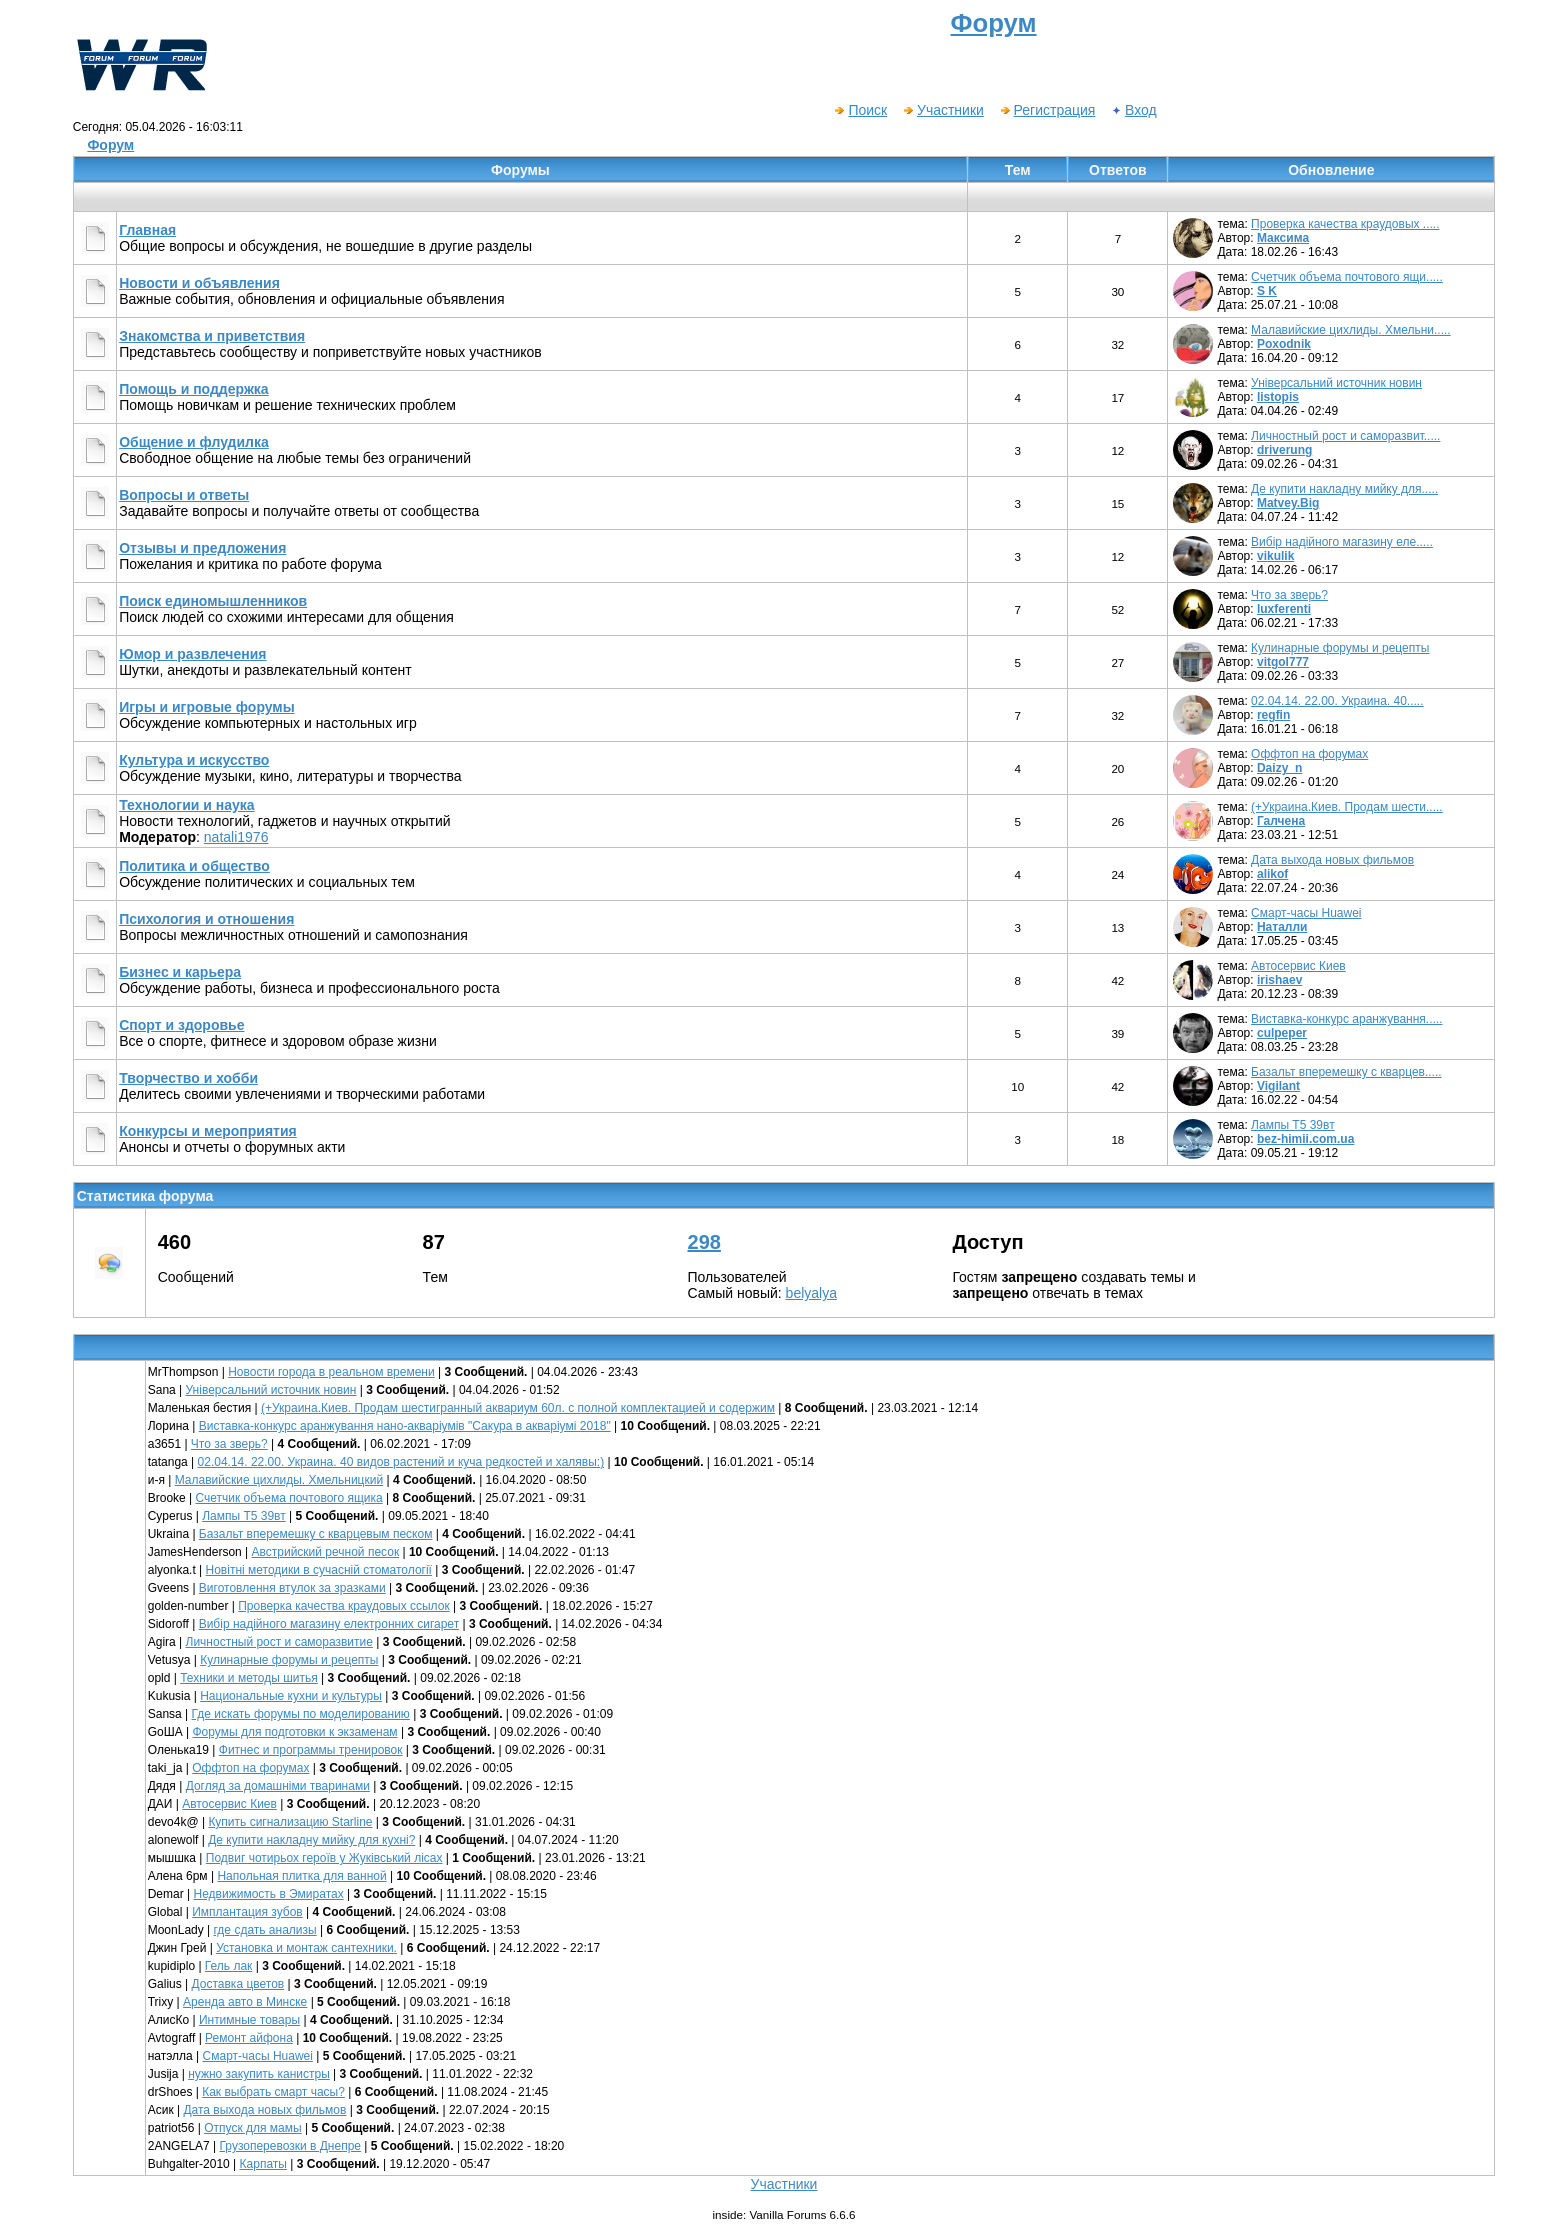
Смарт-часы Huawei (1306, 913)
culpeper (1282, 1033)
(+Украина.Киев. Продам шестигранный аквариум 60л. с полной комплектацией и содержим (518, 1408)
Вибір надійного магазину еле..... (1342, 542)
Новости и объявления (199, 283)
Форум (110, 145)
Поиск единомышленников (213, 601)
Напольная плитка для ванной (301, 1876)
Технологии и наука (186, 805)
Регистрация (1047, 110)
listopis (1278, 397)
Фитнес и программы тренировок (311, 1750)
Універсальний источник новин (1336, 383)
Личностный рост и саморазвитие (279, 1642)
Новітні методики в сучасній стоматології (319, 1570)
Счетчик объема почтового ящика (289, 1498)
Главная (147, 230)
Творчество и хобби (188, 1078)
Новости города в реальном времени (331, 1372)
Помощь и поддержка (193, 389)
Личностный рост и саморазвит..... (1345, 436)
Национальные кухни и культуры (291, 1696)
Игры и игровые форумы (206, 707)
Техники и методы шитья (249, 1678)
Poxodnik (1284, 344)
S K (1267, 291)
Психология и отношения (206, 919)
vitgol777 (1283, 662)
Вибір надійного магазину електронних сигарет (329, 1624)
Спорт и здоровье (181, 1025)
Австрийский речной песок (326, 1552)
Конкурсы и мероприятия (208, 1131)
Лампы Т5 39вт (1293, 1125)
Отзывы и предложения (202, 548)
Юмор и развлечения (192, 654)
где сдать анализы (265, 1930)
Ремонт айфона (249, 2038)
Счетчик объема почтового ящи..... (1347, 277)
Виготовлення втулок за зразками (292, 1588)
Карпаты (263, 2164)
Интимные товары (249, 2020)
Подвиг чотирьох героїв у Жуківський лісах (324, 1858)
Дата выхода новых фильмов (1332, 860)
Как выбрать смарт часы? (273, 2092)
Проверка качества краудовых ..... (1345, 224)
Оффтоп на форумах (1309, 754)
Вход (1133, 110)
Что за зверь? (1289, 595)
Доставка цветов (238, 1984)
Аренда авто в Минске (245, 2002)
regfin (1273, 715)
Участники (943, 110)
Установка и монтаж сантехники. (306, 1948)
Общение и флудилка (194, 442)
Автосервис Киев (1298, 966)
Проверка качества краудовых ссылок (343, 1606)
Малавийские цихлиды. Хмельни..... (1351, 330)
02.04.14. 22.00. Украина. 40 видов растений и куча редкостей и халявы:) (401, 1462)
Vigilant (1278, 1086)
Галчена (1281, 821)
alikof (1272, 874)
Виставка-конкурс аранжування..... (1346, 1019)
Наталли (1282, 927)
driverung (1284, 450)
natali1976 (236, 837)
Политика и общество (194, 866)
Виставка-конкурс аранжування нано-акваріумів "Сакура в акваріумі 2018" (405, 1426)
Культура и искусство (194, 760)
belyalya (811, 1293)
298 (704, 1242)
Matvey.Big (1288, 503)
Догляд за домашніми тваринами (278, 1786)
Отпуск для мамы (252, 2128)
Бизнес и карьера (180, 972)
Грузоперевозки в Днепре (290, 2146)
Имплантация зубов (247, 1912)
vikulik (1275, 556)
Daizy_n (1279, 768)
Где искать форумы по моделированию (301, 1714)
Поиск (860, 110)
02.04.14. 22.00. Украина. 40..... (1337, 701)
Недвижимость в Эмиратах (269, 1894)
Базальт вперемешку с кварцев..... (1346, 1072)
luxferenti (1284, 609)
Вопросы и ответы (184, 495)
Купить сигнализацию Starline (290, 1822)
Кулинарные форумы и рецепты (1340, 648)
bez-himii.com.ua (1305, 1139)
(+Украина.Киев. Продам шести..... (1347, 807)
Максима (1283, 238)
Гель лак (228, 1966)
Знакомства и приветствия (212, 336)
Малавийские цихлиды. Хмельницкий (279, 1480)
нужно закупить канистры (259, 2074)
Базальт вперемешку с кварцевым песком (316, 1534)
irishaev (1279, 980)
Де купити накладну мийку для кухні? (311, 1840)
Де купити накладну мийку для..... (1344, 489)
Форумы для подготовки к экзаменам (295, 1732)
